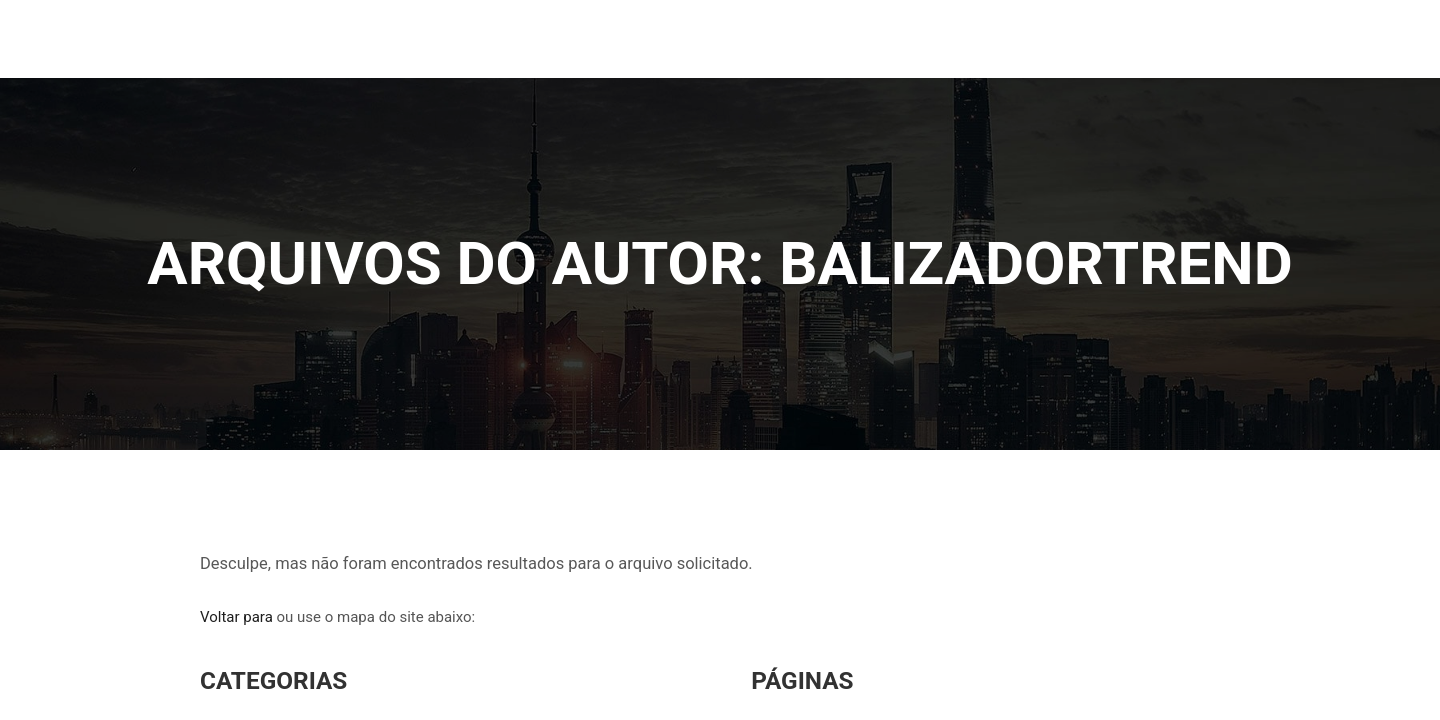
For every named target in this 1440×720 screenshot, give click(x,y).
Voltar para (236, 621)
